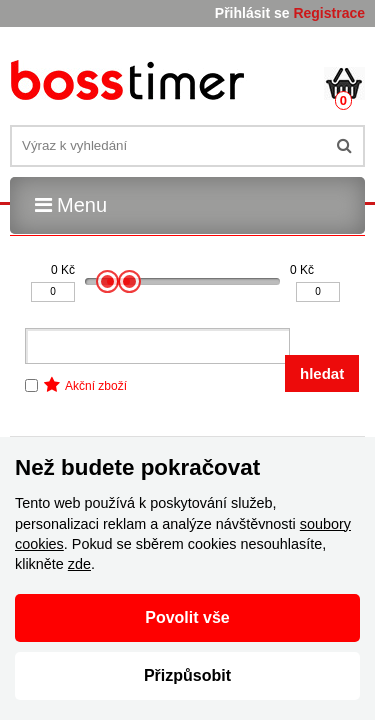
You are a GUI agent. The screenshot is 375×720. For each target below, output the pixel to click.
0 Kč (63, 270)
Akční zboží (96, 386)
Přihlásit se (252, 13)
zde (79, 564)
